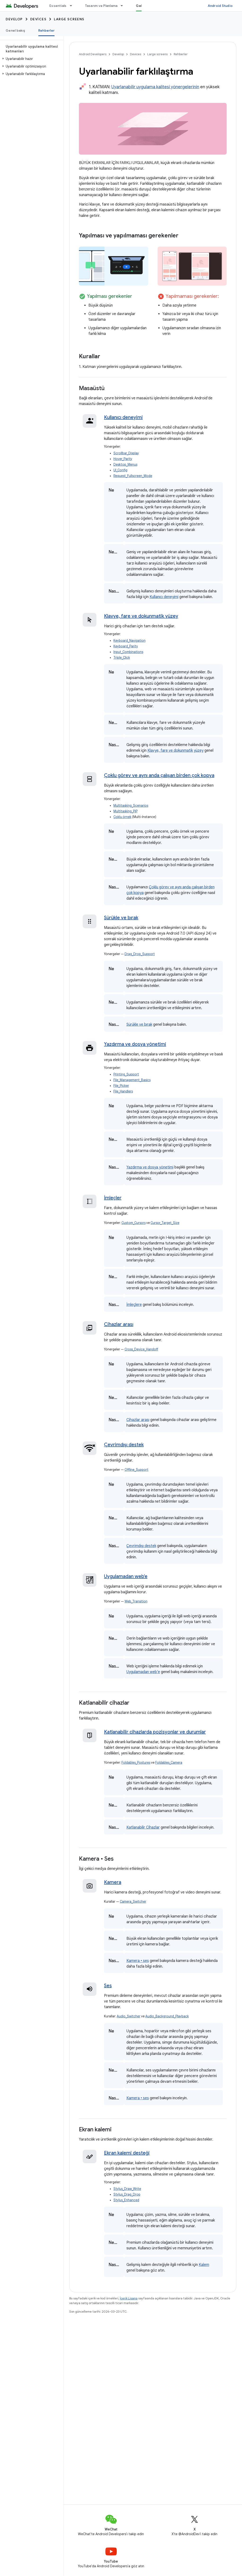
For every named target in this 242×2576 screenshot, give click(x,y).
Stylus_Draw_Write (127, 2189)
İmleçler (112, 1198)
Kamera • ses (137, 1960)
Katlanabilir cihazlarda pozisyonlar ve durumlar (155, 1732)
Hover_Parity (122, 459)
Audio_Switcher (128, 2016)
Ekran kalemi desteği (127, 2153)
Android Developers (92, 54)
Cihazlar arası (118, 1324)
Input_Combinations (128, 652)
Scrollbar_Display (126, 453)
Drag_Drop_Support (140, 954)
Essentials (58, 6)
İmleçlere (134, 1304)
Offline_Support (136, 1470)
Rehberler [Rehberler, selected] (46, 30)
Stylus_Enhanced (126, 2200)
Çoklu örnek (122, 817)
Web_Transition (136, 1601)
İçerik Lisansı (129, 2298)
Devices (38, 19)
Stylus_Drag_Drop (126, 2194)
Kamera (112, 1882)
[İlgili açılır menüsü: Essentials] (73, 5)
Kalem (204, 2264)
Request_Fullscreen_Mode (132, 476)
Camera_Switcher (133, 1902)
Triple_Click (121, 658)
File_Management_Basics (132, 1080)
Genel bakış (15, 30)
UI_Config (120, 470)
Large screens (69, 19)
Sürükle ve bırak (121, 918)
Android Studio (220, 6)
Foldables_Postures (135, 1763)
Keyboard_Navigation (129, 641)
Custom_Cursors (133, 1223)
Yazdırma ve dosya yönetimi (135, 1044)
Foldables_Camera (168, 1763)
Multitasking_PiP (125, 811)
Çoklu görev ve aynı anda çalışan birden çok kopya (159, 775)
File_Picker (121, 1086)
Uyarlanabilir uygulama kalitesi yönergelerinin (155, 86)
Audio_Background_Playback (167, 2016)
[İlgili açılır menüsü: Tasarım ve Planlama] (123, 5)
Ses (108, 1986)
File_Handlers (123, 1091)
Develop (14, 19)
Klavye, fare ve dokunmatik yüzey (141, 616)
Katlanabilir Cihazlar (143, 1827)
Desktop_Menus (125, 465)
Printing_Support (126, 1074)
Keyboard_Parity (125, 646)
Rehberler (181, 54)
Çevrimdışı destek (124, 1445)
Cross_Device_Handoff (141, 1349)
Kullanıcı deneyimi (123, 417)
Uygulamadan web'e (125, 1576)
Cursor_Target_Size (165, 1223)
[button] (31, 59)
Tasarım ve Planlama (101, 6)
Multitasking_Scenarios (130, 806)
